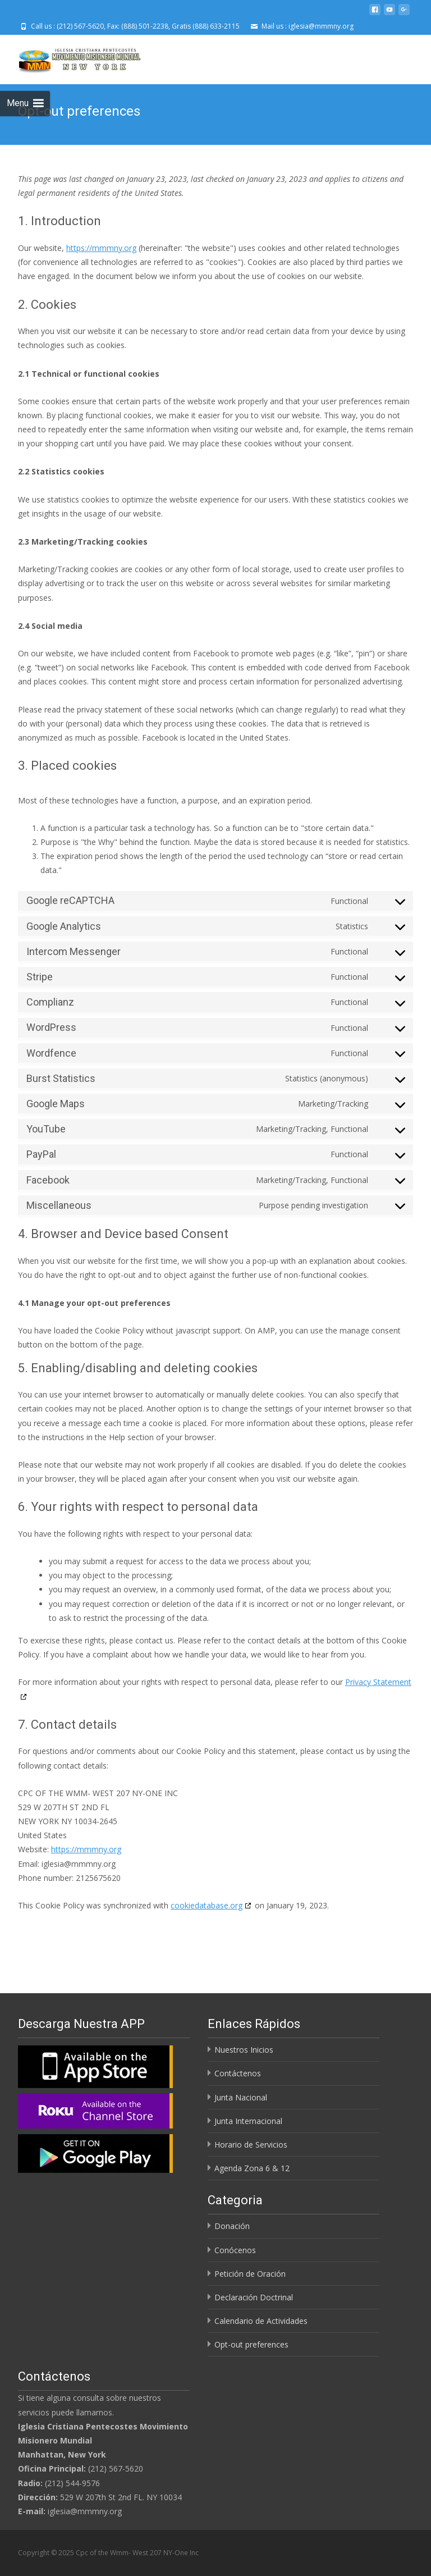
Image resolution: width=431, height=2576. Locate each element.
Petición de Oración (250, 2273)
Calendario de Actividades (261, 2320)
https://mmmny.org (101, 248)
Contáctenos (237, 2073)
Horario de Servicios (250, 2144)
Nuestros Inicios (243, 2049)
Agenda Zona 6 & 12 (252, 2168)
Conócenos (235, 2250)
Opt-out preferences (251, 2344)
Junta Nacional (240, 2097)
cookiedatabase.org (206, 1905)
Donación (232, 2226)
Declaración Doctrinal (253, 2297)
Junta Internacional (248, 2121)
